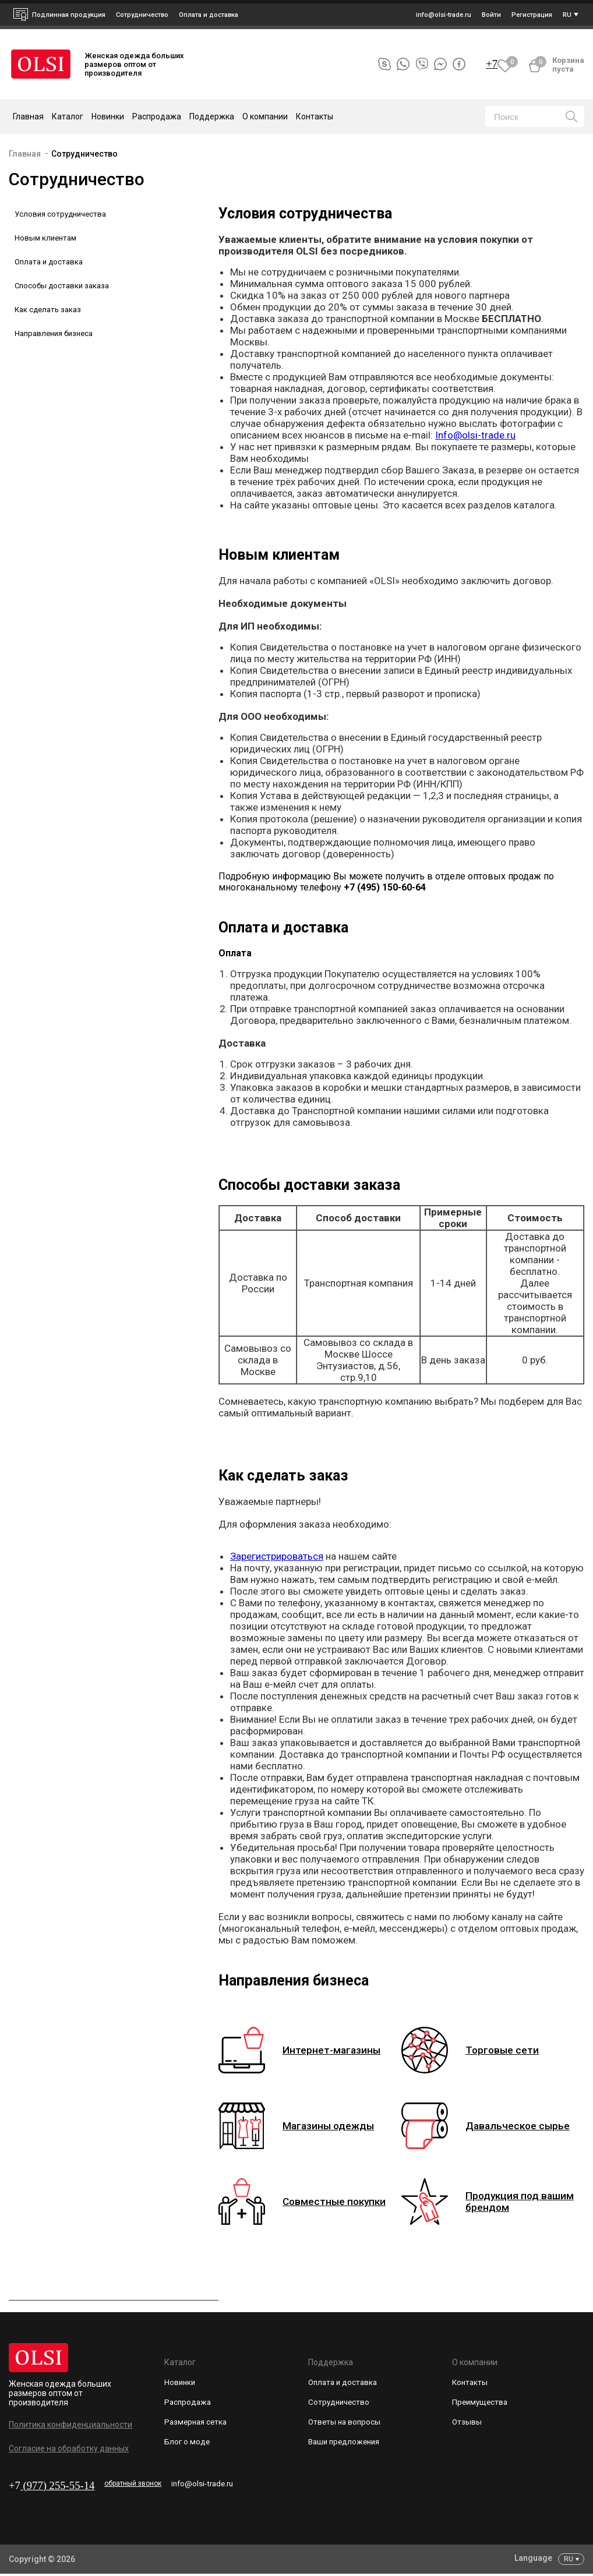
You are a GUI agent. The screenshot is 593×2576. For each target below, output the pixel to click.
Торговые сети (507, 2050)
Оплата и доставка (208, 15)
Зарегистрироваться (276, 1556)
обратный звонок (152, 2483)
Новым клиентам (45, 238)
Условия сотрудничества (60, 214)
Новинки (107, 116)
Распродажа (156, 116)
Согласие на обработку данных (69, 2448)
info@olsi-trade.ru (246, 2484)
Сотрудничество (84, 153)
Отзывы (467, 2427)
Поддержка (330, 2362)
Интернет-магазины (338, 2050)
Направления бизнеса (54, 333)
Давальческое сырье (524, 2126)
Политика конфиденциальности (70, 2424)
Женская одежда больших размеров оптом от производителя (60, 2393)
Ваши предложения (346, 2448)
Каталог (180, 2362)
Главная (28, 116)
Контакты (314, 116)
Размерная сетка (197, 2427)
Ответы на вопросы (345, 2427)
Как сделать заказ (48, 309)
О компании (474, 2362)
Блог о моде (187, 2448)
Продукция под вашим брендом (510, 2201)
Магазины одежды (335, 2126)
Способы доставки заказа (62, 285)
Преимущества (481, 2405)
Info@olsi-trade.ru (475, 435)
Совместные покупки (342, 2201)
